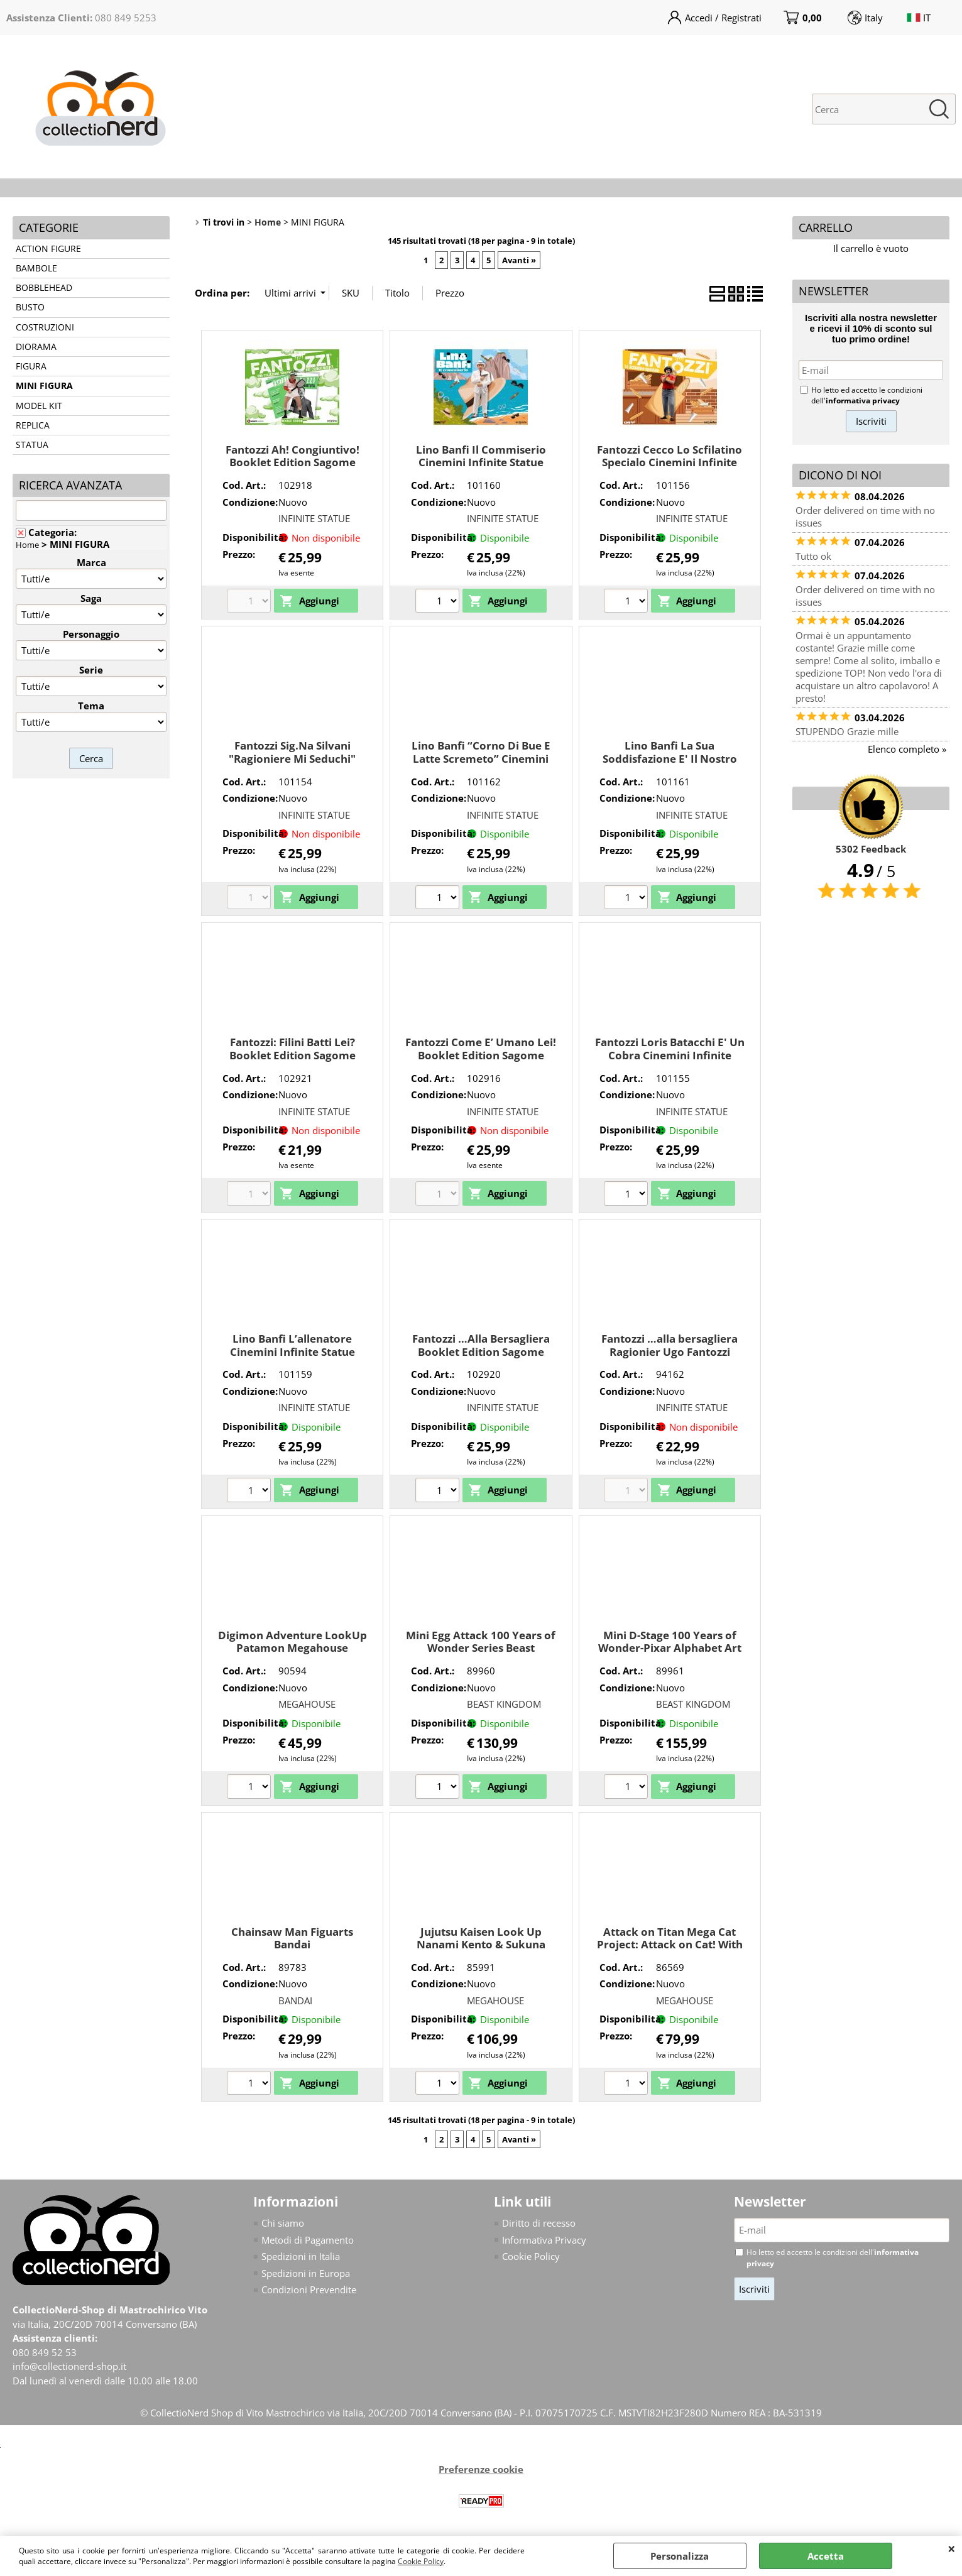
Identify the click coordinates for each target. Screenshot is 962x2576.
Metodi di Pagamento (307, 2240)
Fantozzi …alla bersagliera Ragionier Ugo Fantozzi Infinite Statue (669, 1351)
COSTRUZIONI (45, 327)
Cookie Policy (421, 2561)
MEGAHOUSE (307, 1704)
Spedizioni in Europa (305, 2273)
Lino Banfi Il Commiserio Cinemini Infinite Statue (481, 456)
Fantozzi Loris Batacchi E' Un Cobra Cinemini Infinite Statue (670, 1055)
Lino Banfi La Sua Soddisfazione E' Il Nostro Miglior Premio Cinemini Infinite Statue (670, 765)
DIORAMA (36, 346)
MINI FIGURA (44, 385)
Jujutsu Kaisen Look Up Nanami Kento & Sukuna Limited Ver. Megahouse (481, 1944)
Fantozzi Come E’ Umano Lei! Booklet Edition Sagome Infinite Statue (480, 1055)
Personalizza (679, 2556)
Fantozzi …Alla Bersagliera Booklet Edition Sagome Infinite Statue (481, 1351)
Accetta (825, 2556)
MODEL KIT (39, 406)
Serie (91, 669)
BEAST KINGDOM (504, 1704)
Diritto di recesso (539, 2223)
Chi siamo (282, 2223)
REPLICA (33, 425)
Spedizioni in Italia (300, 2256)
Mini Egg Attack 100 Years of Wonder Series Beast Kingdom (480, 1648)
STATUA (32, 444)
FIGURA (31, 366)
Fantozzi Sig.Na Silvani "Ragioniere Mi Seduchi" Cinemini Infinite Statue (292, 758)
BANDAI (295, 2000)
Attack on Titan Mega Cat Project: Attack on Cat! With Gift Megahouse (670, 1944)
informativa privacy (863, 400)
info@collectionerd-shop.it (69, 2366)
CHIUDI (952, 2548)
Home (27, 544)
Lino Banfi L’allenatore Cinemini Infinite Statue (292, 1345)
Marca (91, 562)
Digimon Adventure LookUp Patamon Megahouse (292, 1642)
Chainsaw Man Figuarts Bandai (292, 1938)
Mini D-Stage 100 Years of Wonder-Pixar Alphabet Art (669, 1642)
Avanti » (519, 260)
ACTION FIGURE (48, 248)
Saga (91, 598)
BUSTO (30, 307)
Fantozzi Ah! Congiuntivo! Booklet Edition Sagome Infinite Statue (292, 462)
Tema (91, 705)
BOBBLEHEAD (44, 287)
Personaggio (91, 634)
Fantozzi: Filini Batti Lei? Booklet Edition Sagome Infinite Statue (292, 1055)
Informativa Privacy (544, 2240)
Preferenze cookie (481, 2469)
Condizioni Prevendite (308, 2289)
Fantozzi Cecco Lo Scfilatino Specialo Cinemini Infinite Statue (669, 462)
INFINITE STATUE (314, 518)
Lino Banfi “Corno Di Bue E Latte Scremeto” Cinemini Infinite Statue (481, 758)
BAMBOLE (36, 268)
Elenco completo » (907, 749)
